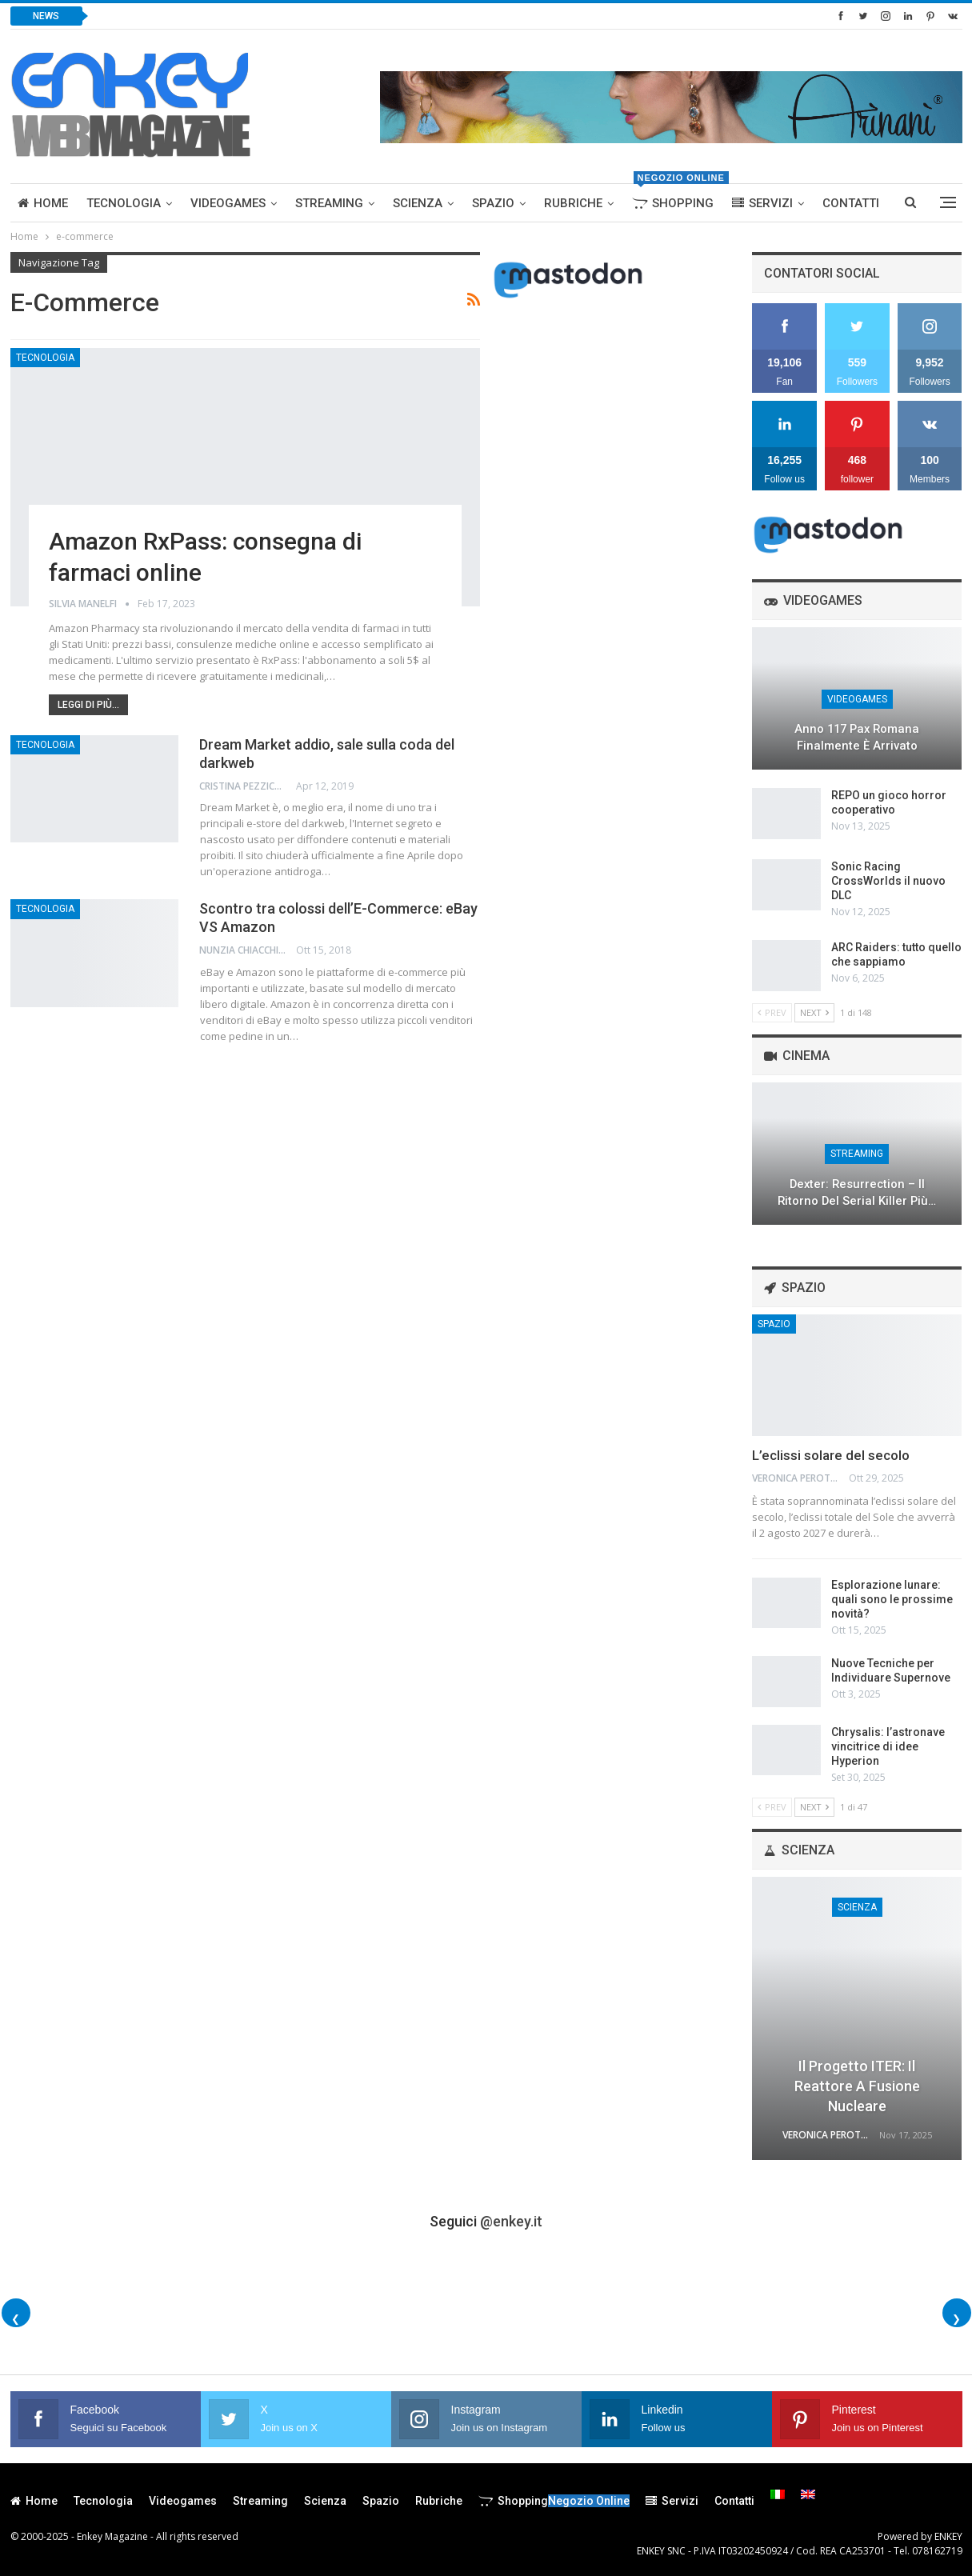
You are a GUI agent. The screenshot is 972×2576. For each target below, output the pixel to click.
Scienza (417, 203)
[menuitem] (777, 2494)
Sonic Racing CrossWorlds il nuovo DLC (888, 881)
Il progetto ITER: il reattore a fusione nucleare (857, 2086)
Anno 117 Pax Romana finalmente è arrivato (856, 737)
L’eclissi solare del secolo (831, 1455)
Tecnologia (123, 203)
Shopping (676, 197)
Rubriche (573, 203)
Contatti (850, 203)
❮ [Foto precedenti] (15, 2319)
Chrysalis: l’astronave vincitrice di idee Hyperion (888, 1746)
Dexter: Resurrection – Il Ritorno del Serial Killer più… (857, 1192)
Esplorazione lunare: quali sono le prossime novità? (892, 1599)
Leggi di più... (88, 704)
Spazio (493, 203)
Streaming (329, 203)
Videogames (228, 203)
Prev (772, 1012)
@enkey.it (511, 2221)
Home (43, 203)
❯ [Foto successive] (956, 2319)
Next (814, 1012)
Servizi (762, 203)
